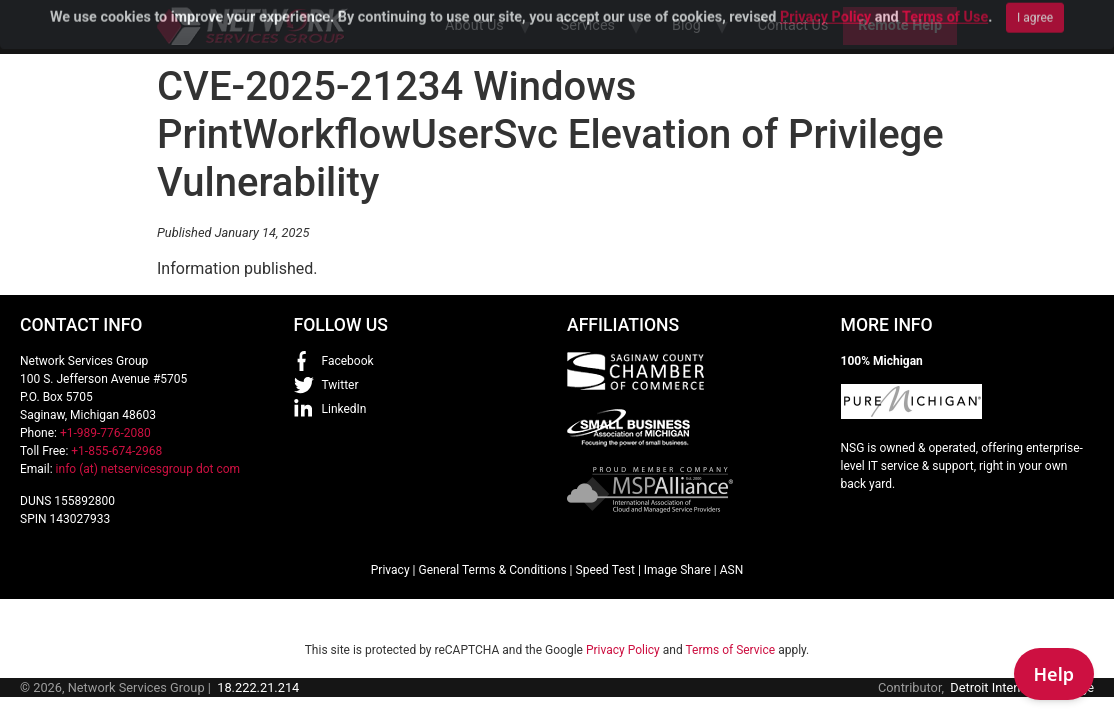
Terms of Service (730, 650)
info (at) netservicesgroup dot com (148, 469)
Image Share (677, 570)
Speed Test (605, 570)
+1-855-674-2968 (116, 451)
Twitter (340, 385)
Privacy (390, 570)
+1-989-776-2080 (105, 433)
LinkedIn (344, 409)
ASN (732, 570)
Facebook (348, 361)
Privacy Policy (623, 650)
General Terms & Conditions (492, 570)
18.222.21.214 (258, 687)
